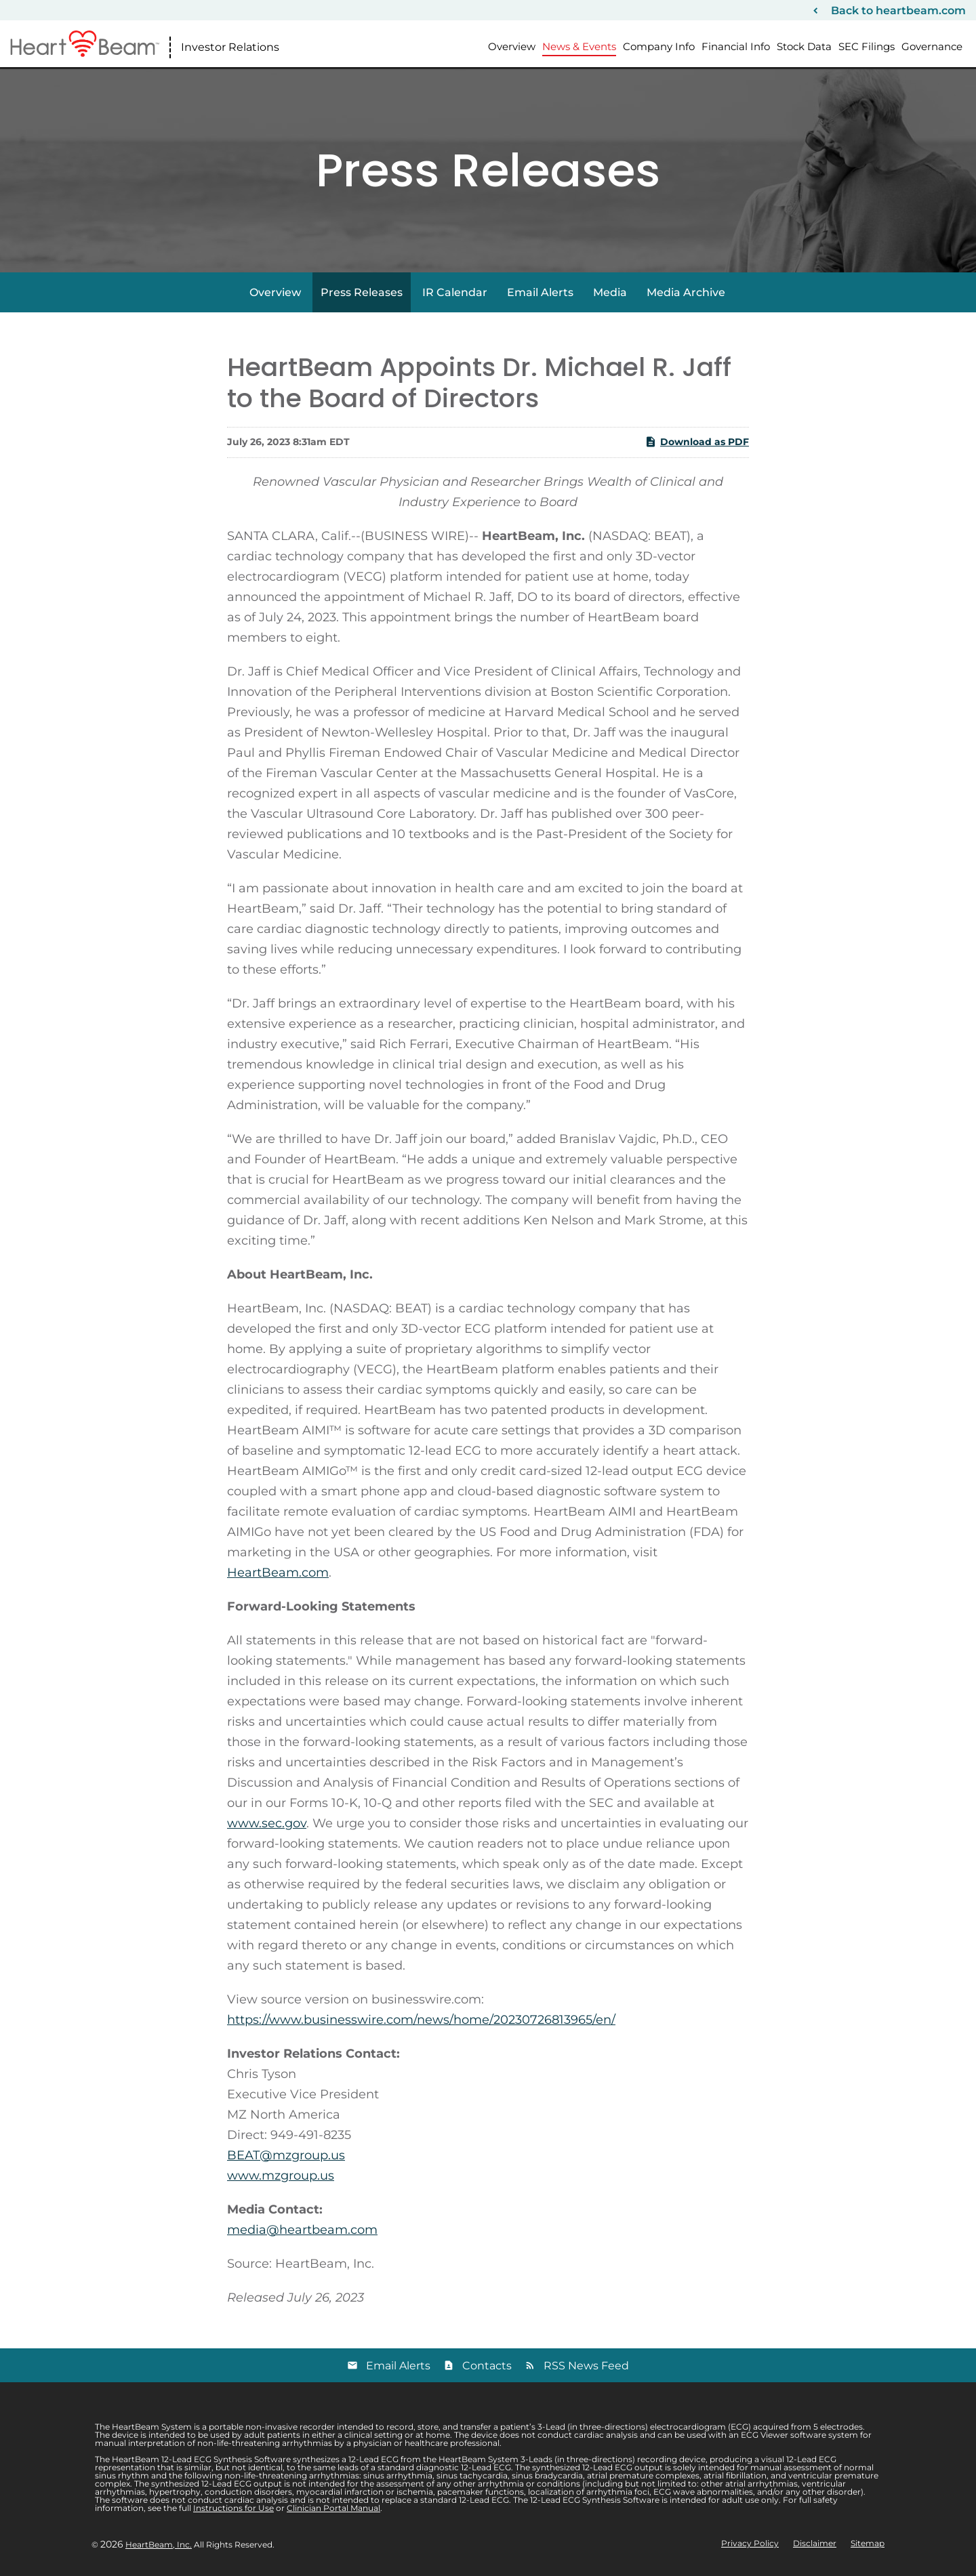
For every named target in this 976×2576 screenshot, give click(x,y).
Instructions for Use (233, 2508)
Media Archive (686, 292)
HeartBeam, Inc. (158, 2544)
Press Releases (362, 292)
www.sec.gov (266, 1823)
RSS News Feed (586, 2365)
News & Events (579, 46)
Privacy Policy (750, 2543)
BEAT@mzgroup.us (286, 2155)
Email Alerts (540, 292)
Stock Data (804, 46)
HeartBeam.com (278, 1572)
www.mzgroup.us (280, 2175)
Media (610, 292)
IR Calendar (454, 292)
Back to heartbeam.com (898, 10)
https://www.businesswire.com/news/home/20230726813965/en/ (421, 2019)
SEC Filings (866, 46)
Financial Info (736, 46)
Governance (931, 46)
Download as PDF (697, 442)
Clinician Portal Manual (333, 2508)
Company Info (659, 46)
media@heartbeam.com (302, 2229)
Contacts (487, 2365)
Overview (511, 46)
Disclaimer (814, 2543)
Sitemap (867, 2543)
